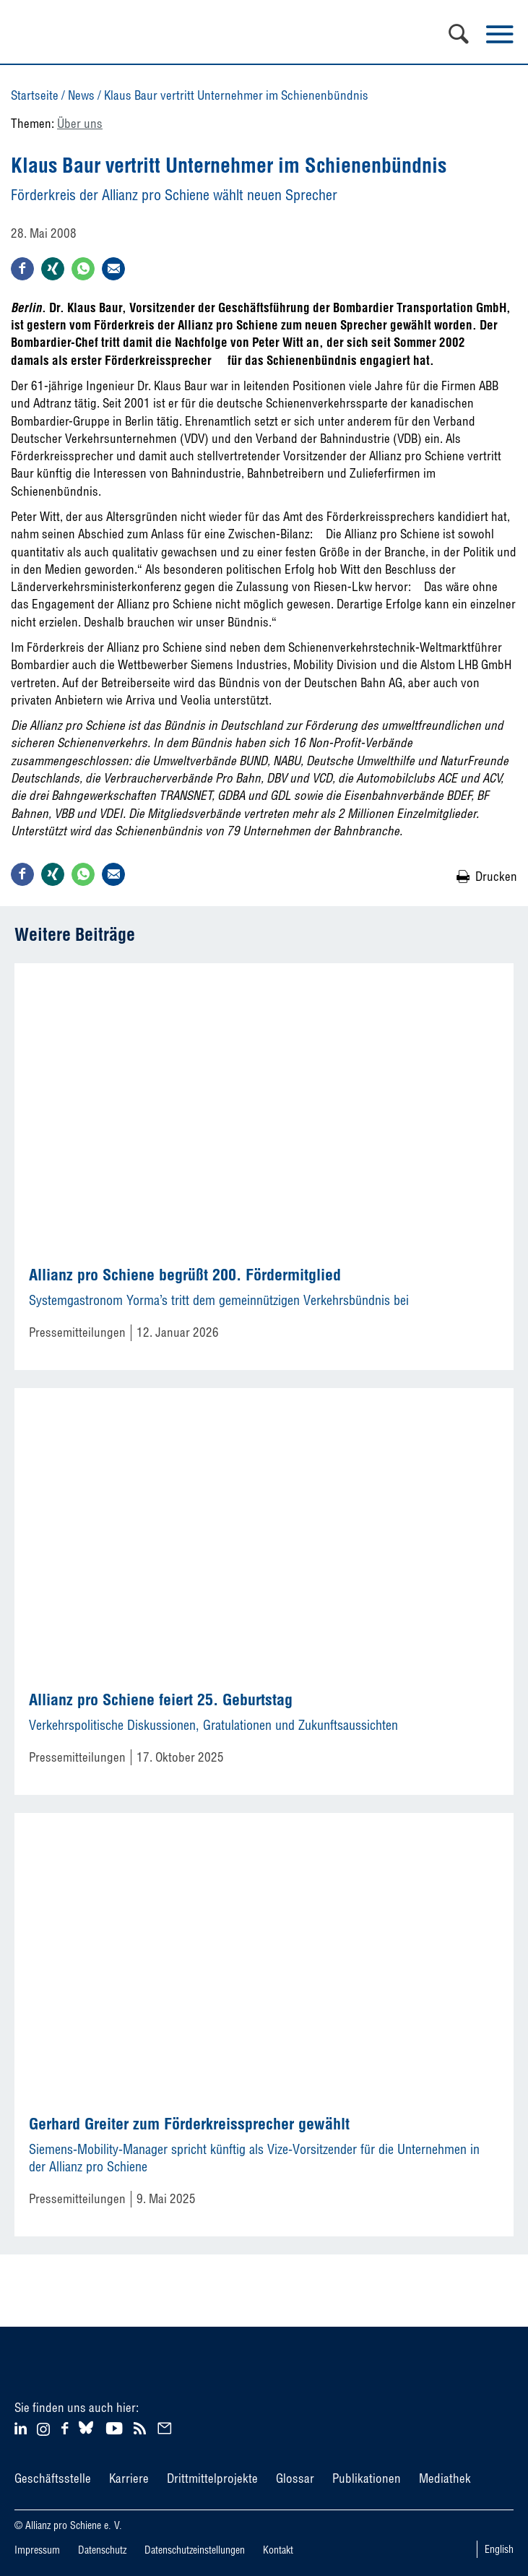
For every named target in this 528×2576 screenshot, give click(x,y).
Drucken (496, 876)
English (499, 2549)
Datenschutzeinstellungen (194, 2549)
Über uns (80, 123)
